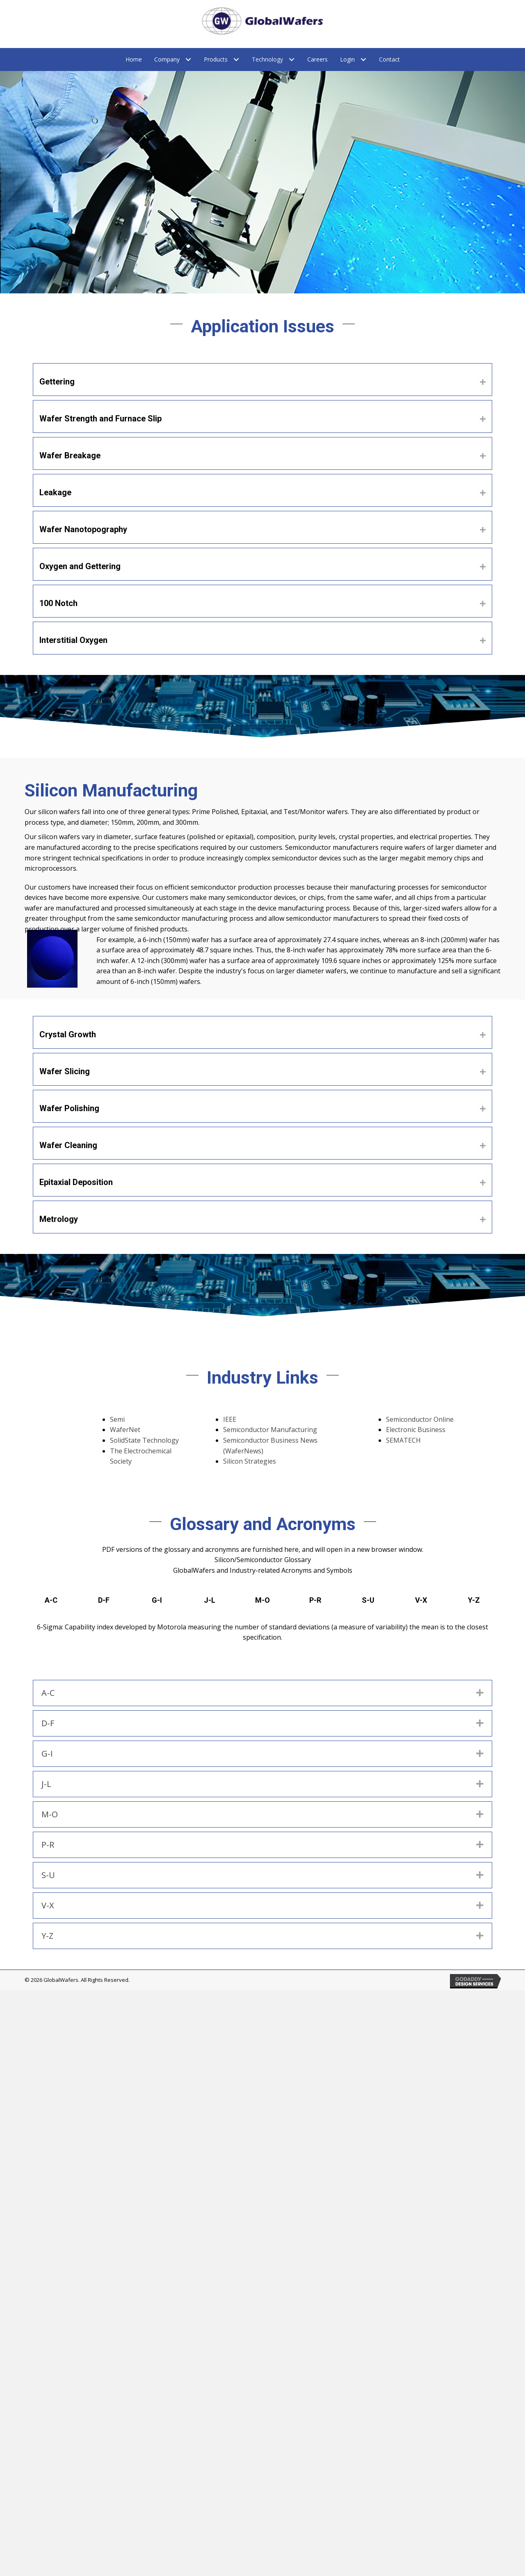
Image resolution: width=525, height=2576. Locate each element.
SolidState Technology (144, 1440)
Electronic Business (415, 1429)
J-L (209, 1600)
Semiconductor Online (420, 1419)
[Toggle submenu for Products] (236, 60)
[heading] (257, 379)
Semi (117, 1419)
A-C (51, 1600)
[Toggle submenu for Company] (188, 60)
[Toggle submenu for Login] (364, 60)
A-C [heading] (48, 1692)
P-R (315, 1600)
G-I (157, 1600)
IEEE (229, 1419)
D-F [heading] (47, 1723)
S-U (368, 1600)
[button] (483, 382)
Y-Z (474, 1600)
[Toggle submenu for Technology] (292, 60)
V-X (421, 1600)
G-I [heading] (47, 1753)
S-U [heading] (48, 1875)
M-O (262, 1600)
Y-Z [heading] (47, 1935)
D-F (104, 1600)
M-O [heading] (49, 1814)
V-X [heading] (47, 1905)
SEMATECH (403, 1440)
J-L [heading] (46, 1783)
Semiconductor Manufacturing (270, 1429)
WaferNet (125, 1429)
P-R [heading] (47, 1844)
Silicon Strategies (249, 1461)
